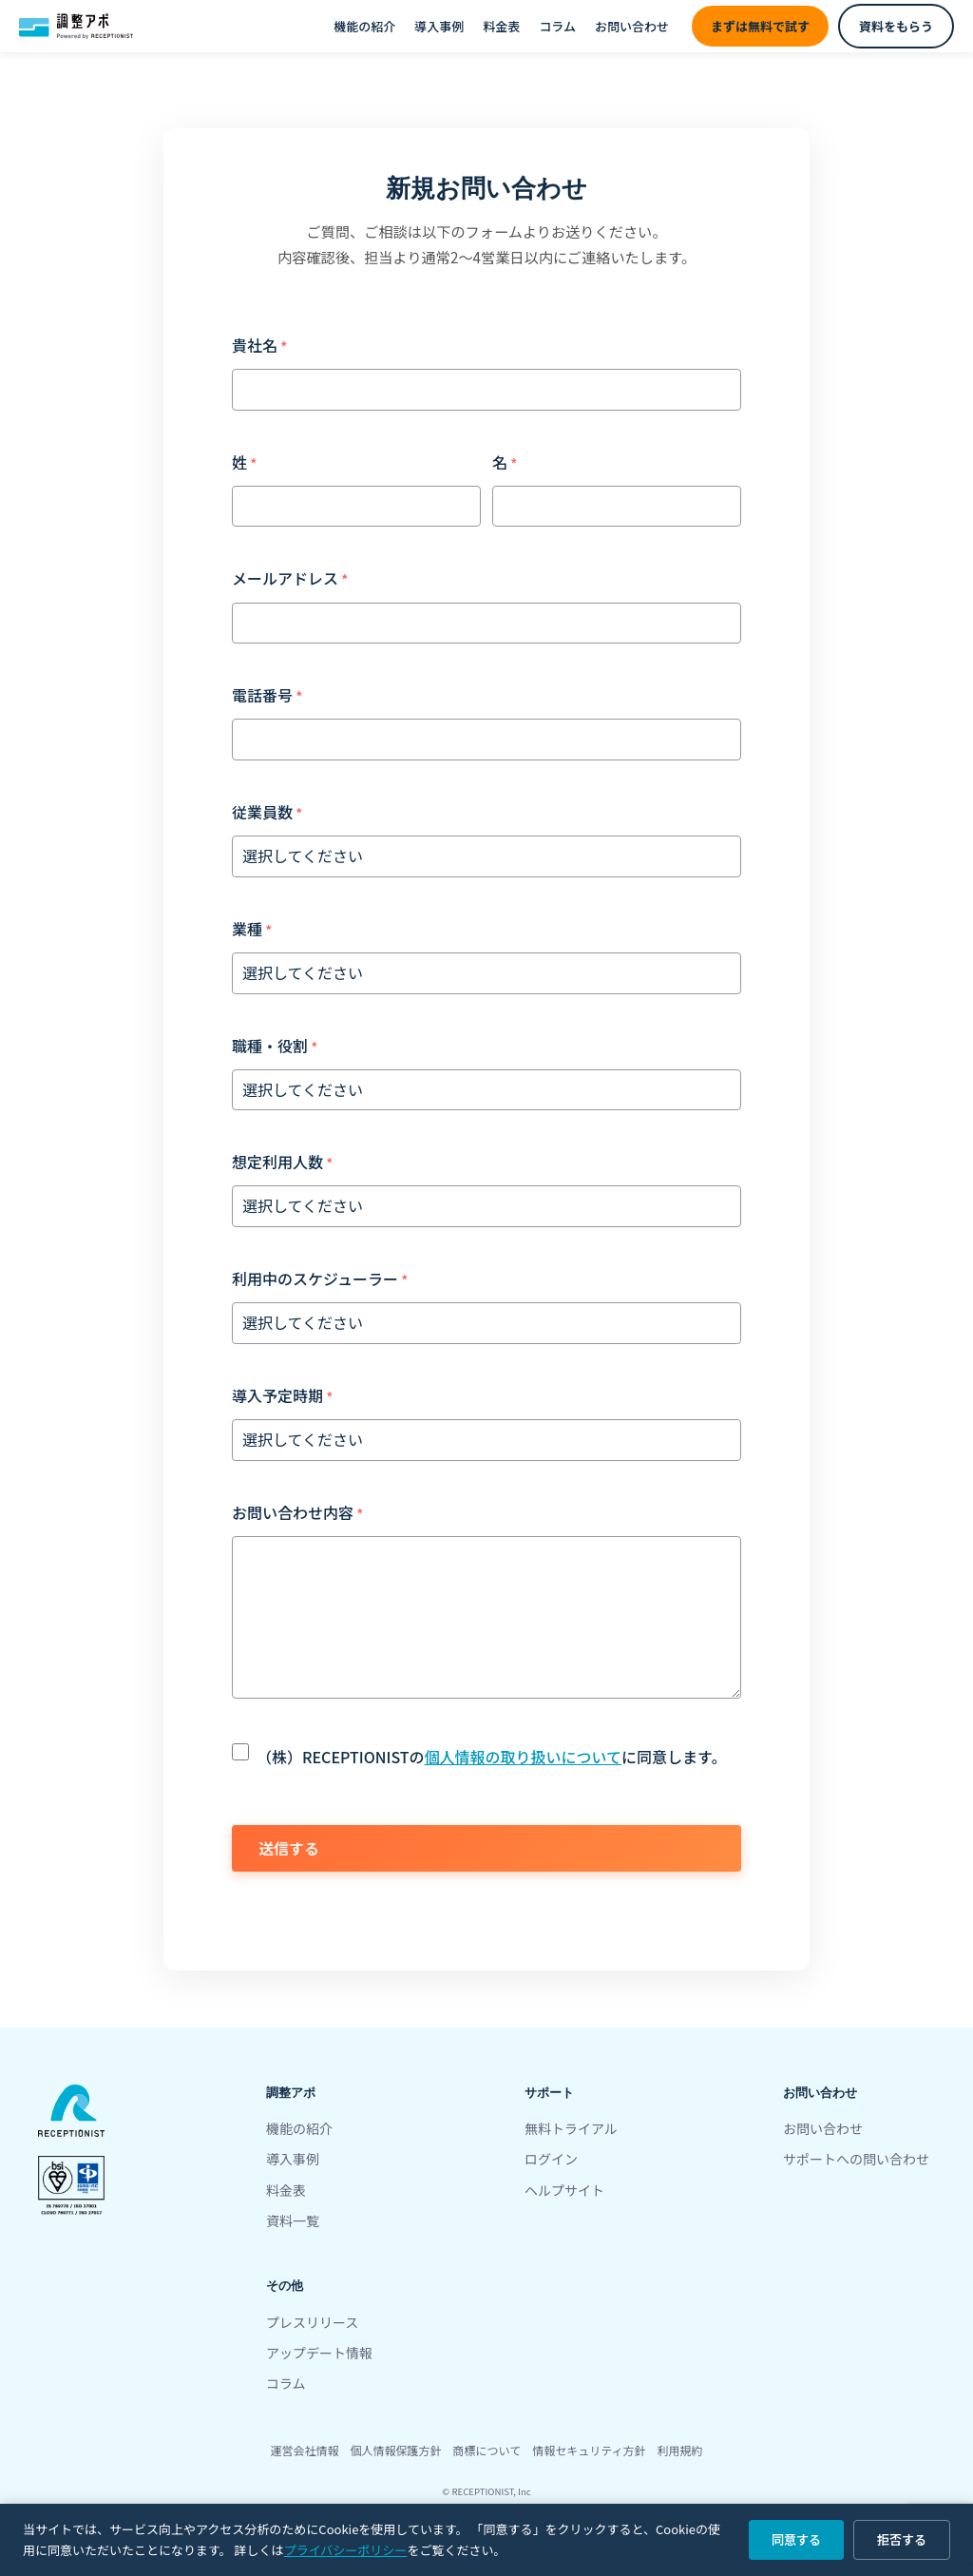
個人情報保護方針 (396, 2450)
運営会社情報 (305, 2450)
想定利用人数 (277, 1161)
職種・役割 (270, 1045)
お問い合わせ (632, 26)
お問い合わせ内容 (292, 1512)
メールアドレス (285, 578)
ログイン (551, 2158)
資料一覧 (292, 2220)
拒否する (901, 2539)
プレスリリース (312, 2322)
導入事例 (439, 26)
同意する (796, 2539)
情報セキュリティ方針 (588, 2450)
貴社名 (254, 345)
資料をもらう (896, 26)
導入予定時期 (277, 1395)
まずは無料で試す (760, 26)
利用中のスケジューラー (315, 1278)
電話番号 (262, 694)
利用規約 (679, 2450)
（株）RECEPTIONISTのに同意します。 (491, 1756)
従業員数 (262, 811)
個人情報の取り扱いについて (523, 1756)
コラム (557, 26)
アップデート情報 (319, 2352)
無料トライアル (571, 2128)
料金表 (501, 26)
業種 (247, 928)
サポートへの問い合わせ (856, 2158)
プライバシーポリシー (346, 2550)
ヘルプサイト (564, 2190)
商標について (487, 2450)
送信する (288, 1847)
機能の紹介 (364, 26)
